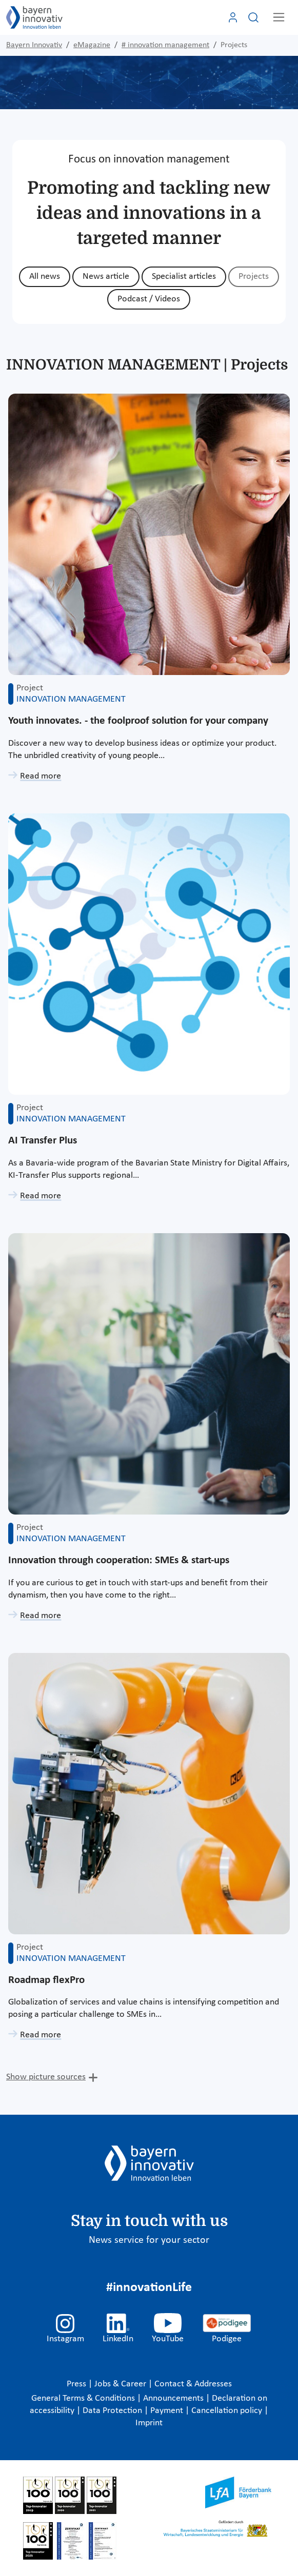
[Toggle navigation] (279, 17)
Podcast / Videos (148, 299)
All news (44, 276)
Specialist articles (184, 276)
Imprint (149, 2423)
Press (77, 2384)
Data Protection (113, 2411)
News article (106, 276)
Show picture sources (46, 2077)
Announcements (174, 2398)
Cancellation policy (227, 2411)
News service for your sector (149, 2240)
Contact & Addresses (193, 2384)
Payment (167, 2411)
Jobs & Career (121, 2384)
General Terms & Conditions (84, 2398)
